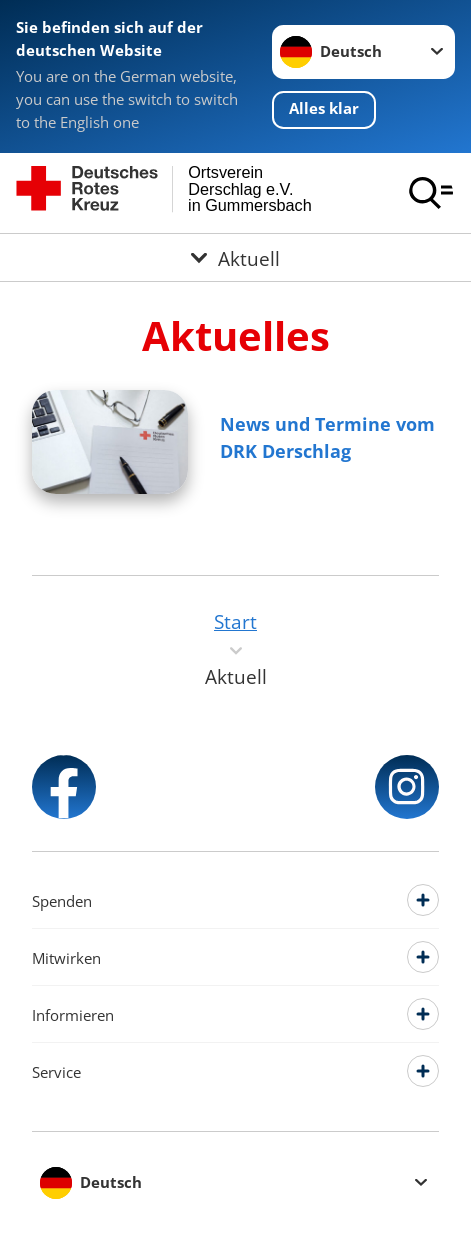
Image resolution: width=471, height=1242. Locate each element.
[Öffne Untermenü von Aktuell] (235, 257)
